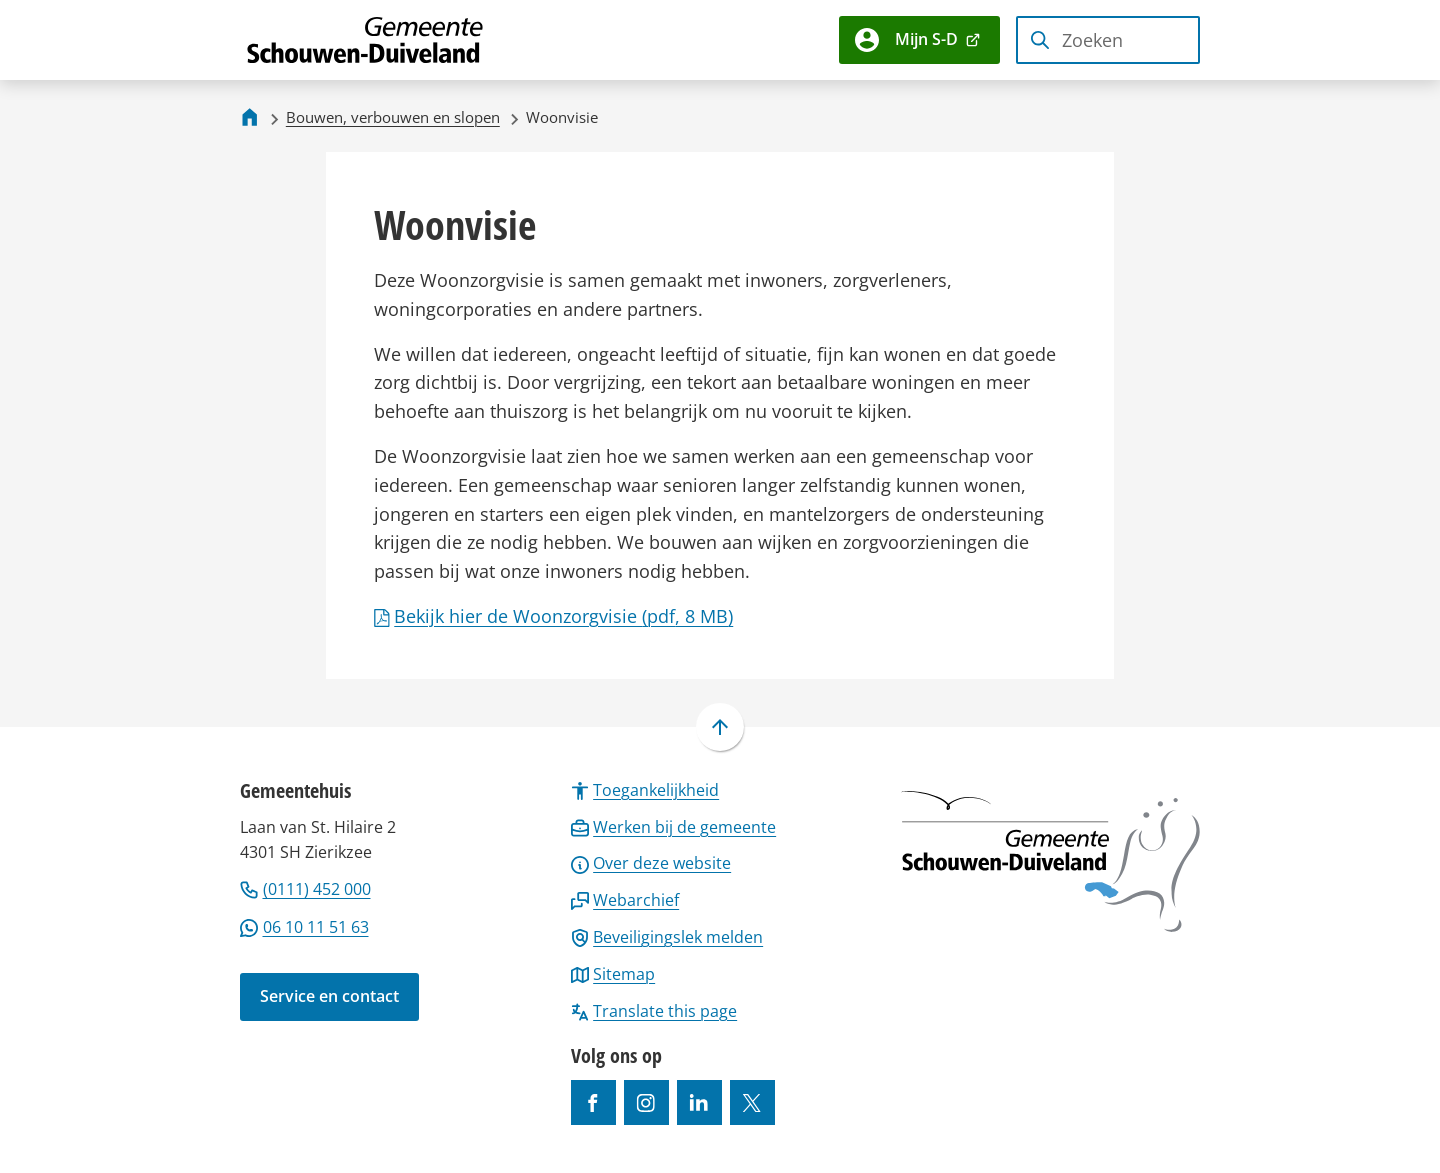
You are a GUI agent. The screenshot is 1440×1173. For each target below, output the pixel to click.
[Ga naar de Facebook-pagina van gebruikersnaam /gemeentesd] (593, 1102)
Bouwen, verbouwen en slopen (393, 117)
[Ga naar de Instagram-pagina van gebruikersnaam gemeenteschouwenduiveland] (646, 1102)
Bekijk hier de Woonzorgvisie (553, 616)
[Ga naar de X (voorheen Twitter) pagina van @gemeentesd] (752, 1102)
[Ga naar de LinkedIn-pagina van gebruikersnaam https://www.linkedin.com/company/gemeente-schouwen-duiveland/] (699, 1102)
